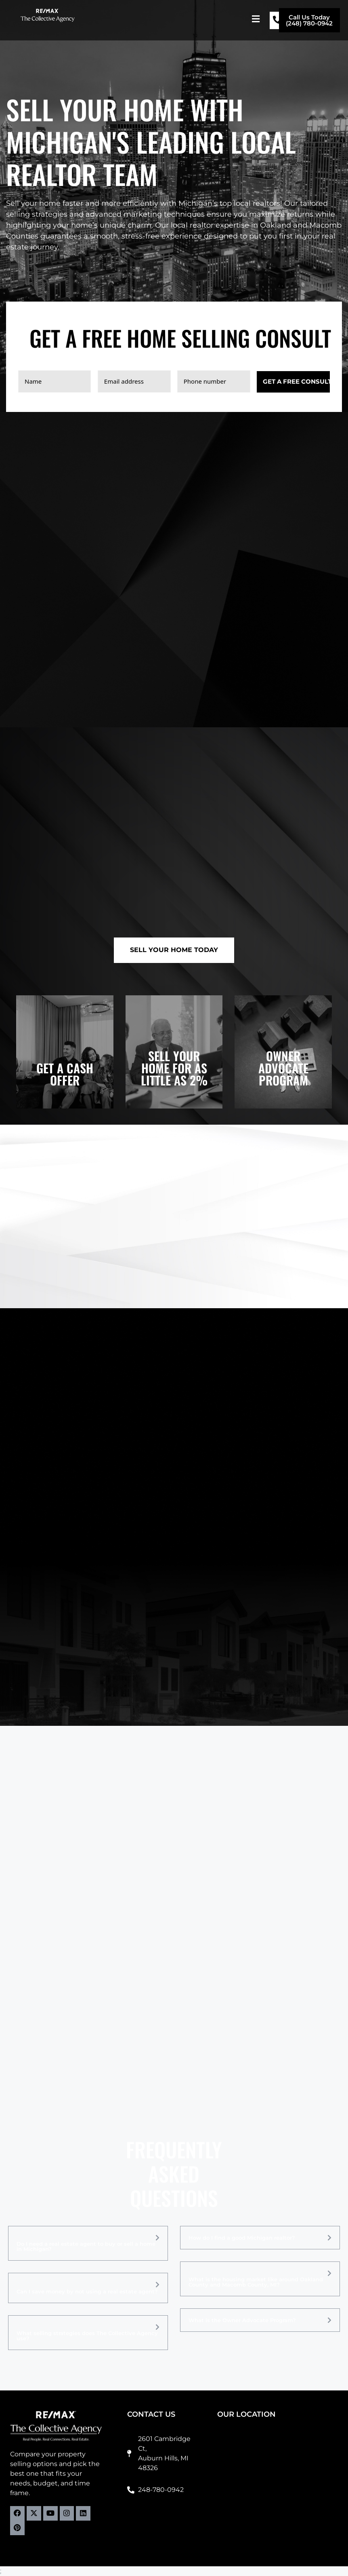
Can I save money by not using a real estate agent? (87, 2291)
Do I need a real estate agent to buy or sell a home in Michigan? (86, 2246)
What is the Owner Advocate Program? (242, 2320)
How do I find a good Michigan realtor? (242, 2237)
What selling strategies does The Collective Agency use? (87, 2336)
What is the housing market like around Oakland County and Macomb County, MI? (256, 2282)
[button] (255, 18)
